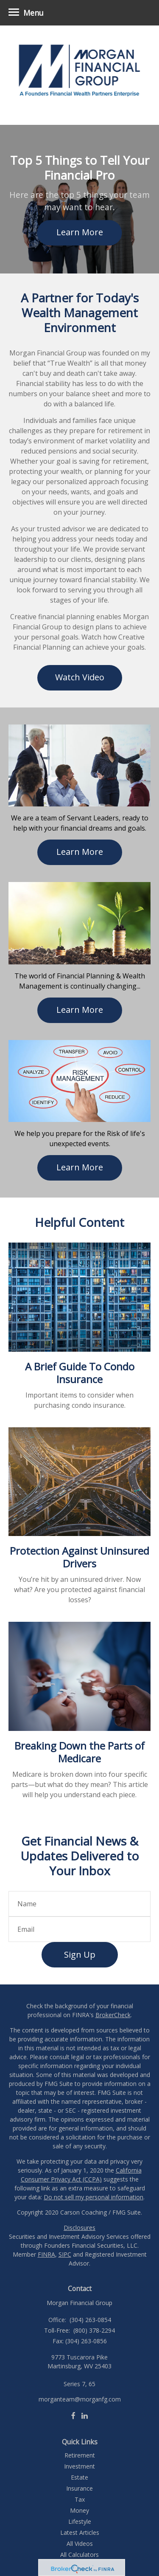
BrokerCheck (113, 2015)
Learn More (79, 232)
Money (79, 2510)
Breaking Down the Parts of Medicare (79, 1752)
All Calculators (79, 2555)
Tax (80, 2499)
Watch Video (79, 677)
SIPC (65, 2254)
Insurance (79, 2488)
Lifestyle (79, 2521)
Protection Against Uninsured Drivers (79, 1557)
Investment (79, 2466)
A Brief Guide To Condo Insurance (79, 1372)
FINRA (46, 2254)
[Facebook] (73, 2415)
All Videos (80, 2543)
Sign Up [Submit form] (79, 1954)
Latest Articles (79, 2532)
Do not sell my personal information (93, 2197)
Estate (79, 2477)
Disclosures (79, 2228)
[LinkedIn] (84, 2415)
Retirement (79, 2455)
